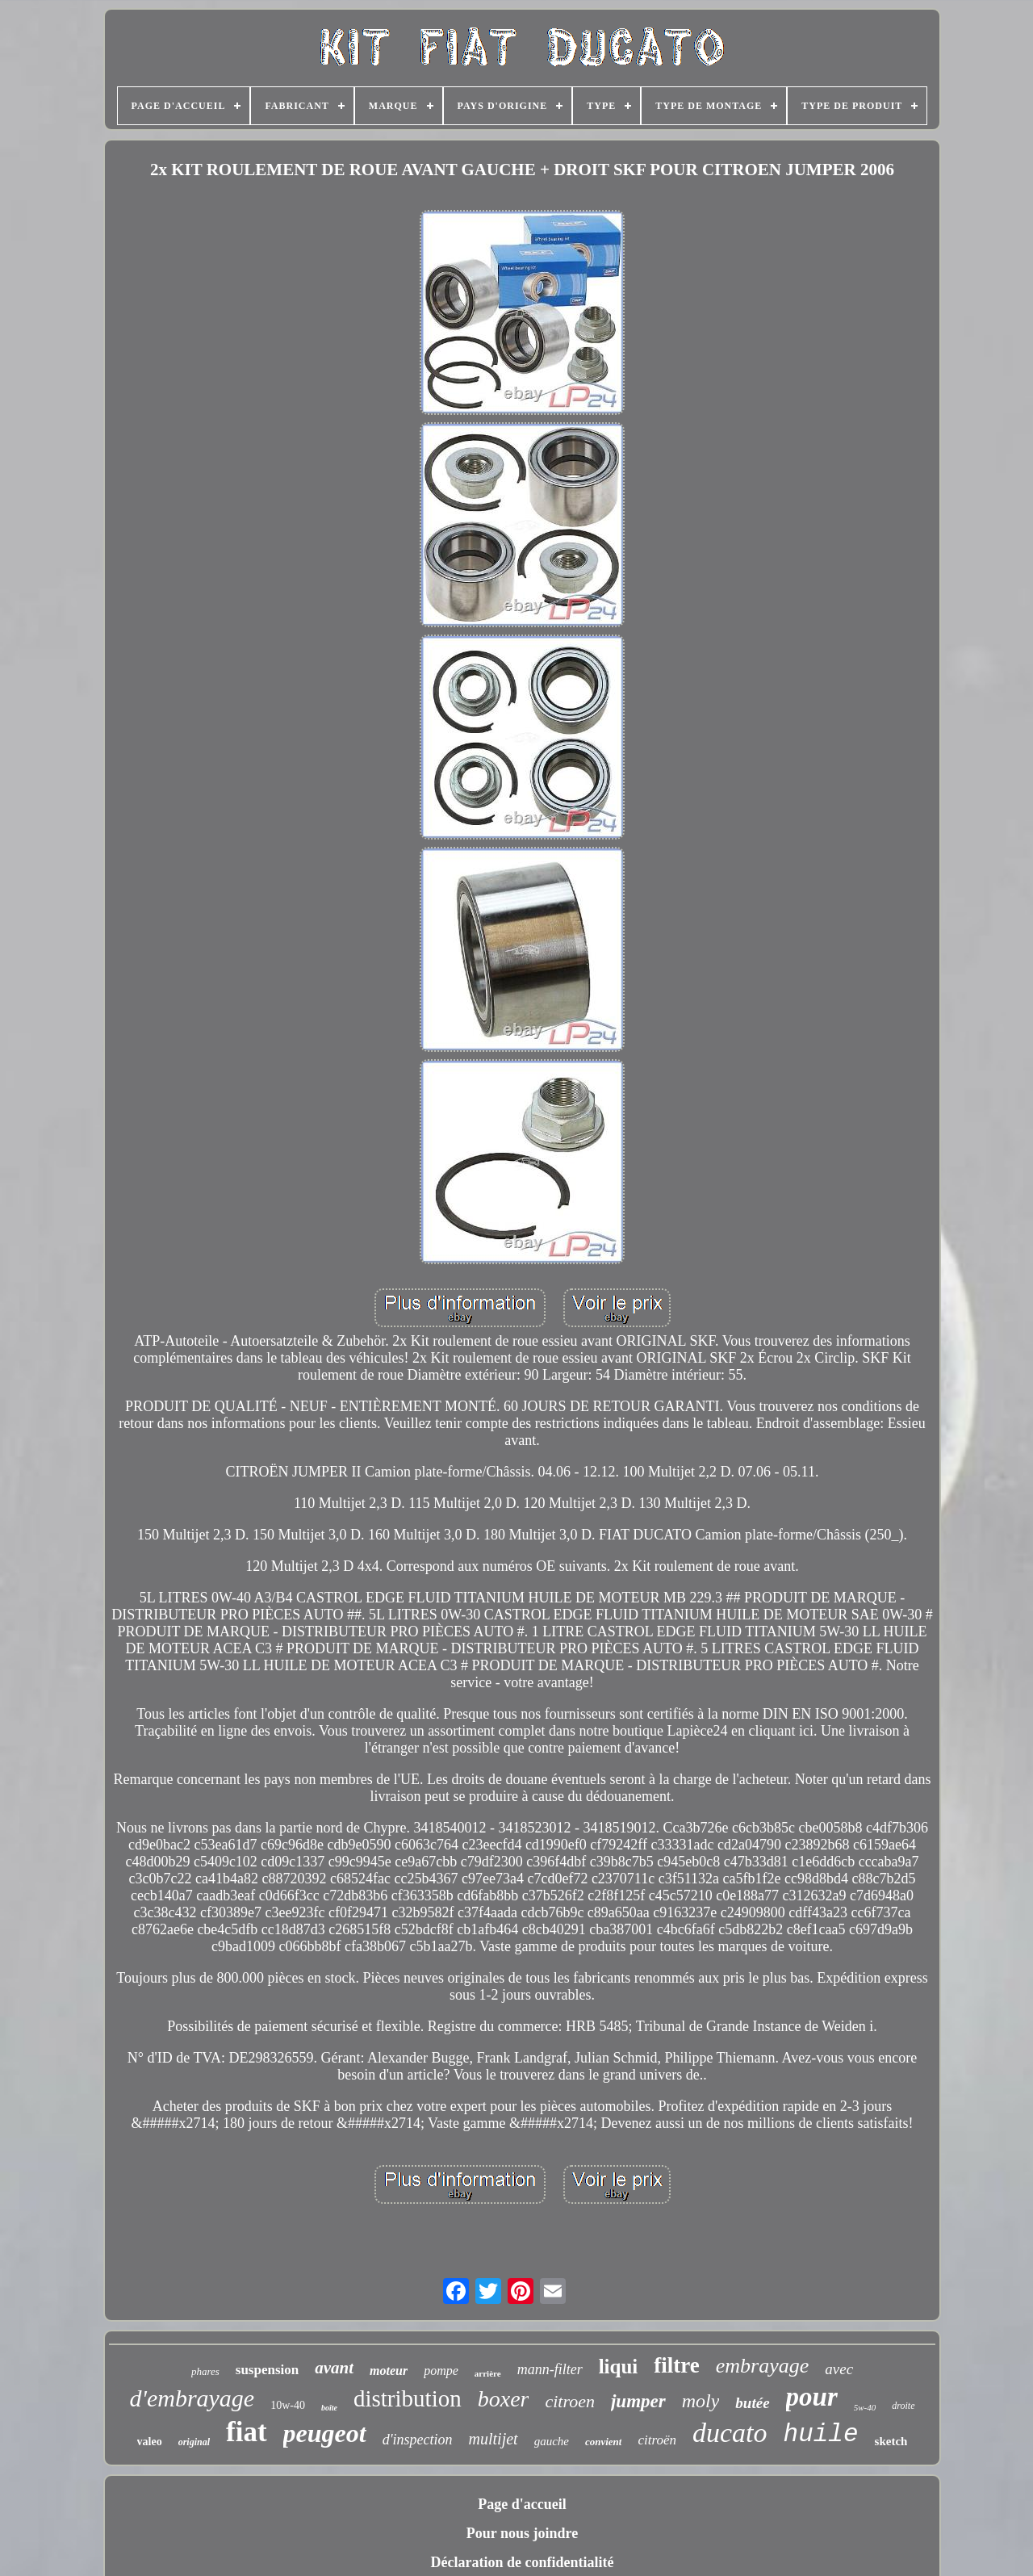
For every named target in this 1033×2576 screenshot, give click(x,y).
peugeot (324, 2433)
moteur (389, 2370)
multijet (493, 2439)
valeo (149, 2442)
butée (752, 2402)
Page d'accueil (522, 2504)
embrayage (762, 2365)
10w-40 (287, 2405)
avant (334, 2367)
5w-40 (865, 2407)
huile (821, 2434)
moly (701, 2400)
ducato (729, 2433)
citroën (657, 2440)
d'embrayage (191, 2398)
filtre (676, 2365)
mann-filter (550, 2369)
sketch (891, 2441)
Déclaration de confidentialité (522, 2562)
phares (205, 2371)
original (194, 2442)
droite (903, 2405)
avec (839, 2368)
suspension (267, 2369)
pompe (441, 2370)
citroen (570, 2401)
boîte (329, 2407)
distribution (407, 2398)
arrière (488, 2373)
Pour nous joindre (522, 2533)
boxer (503, 2398)
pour (812, 2396)
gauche (551, 2441)
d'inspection (418, 2439)
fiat (246, 2432)
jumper (638, 2401)
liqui (618, 2366)
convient (603, 2442)
